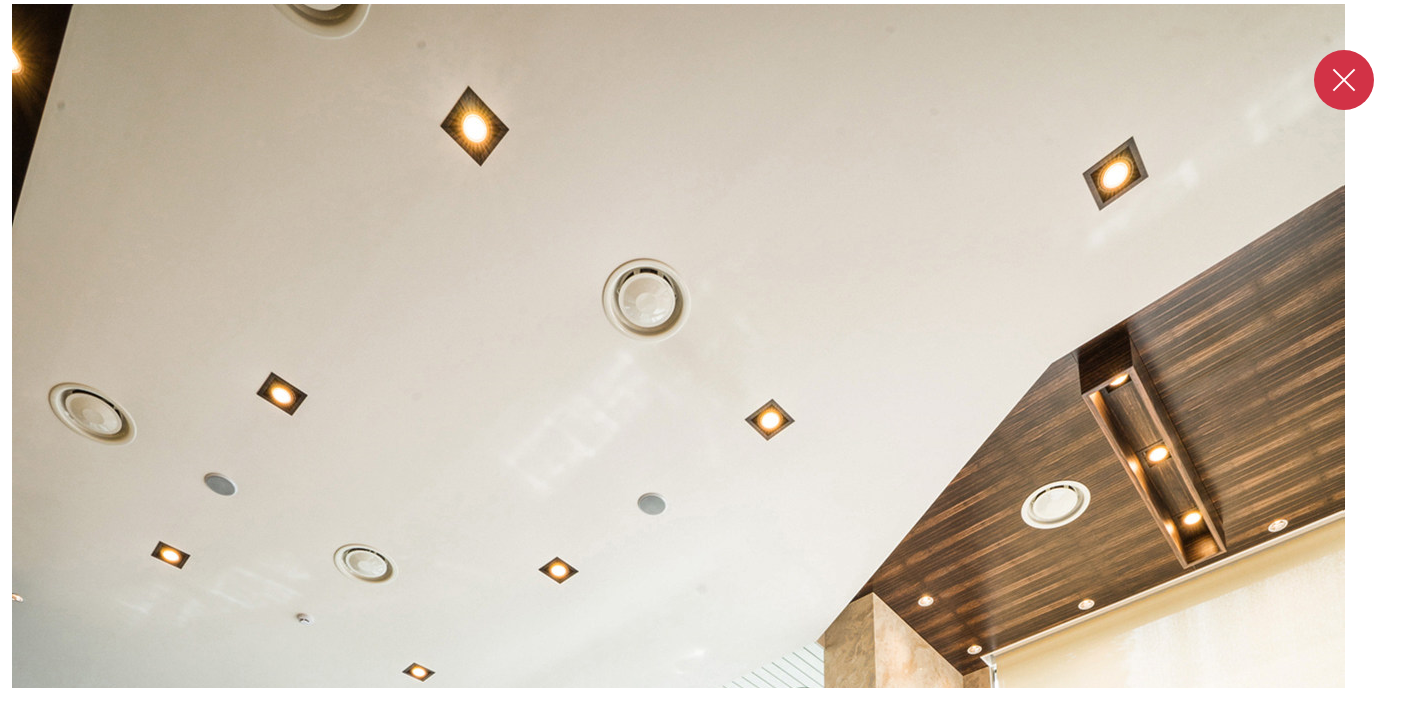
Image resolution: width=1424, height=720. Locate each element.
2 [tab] (722, 708)
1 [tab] (694, 708)
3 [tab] (740, 708)
